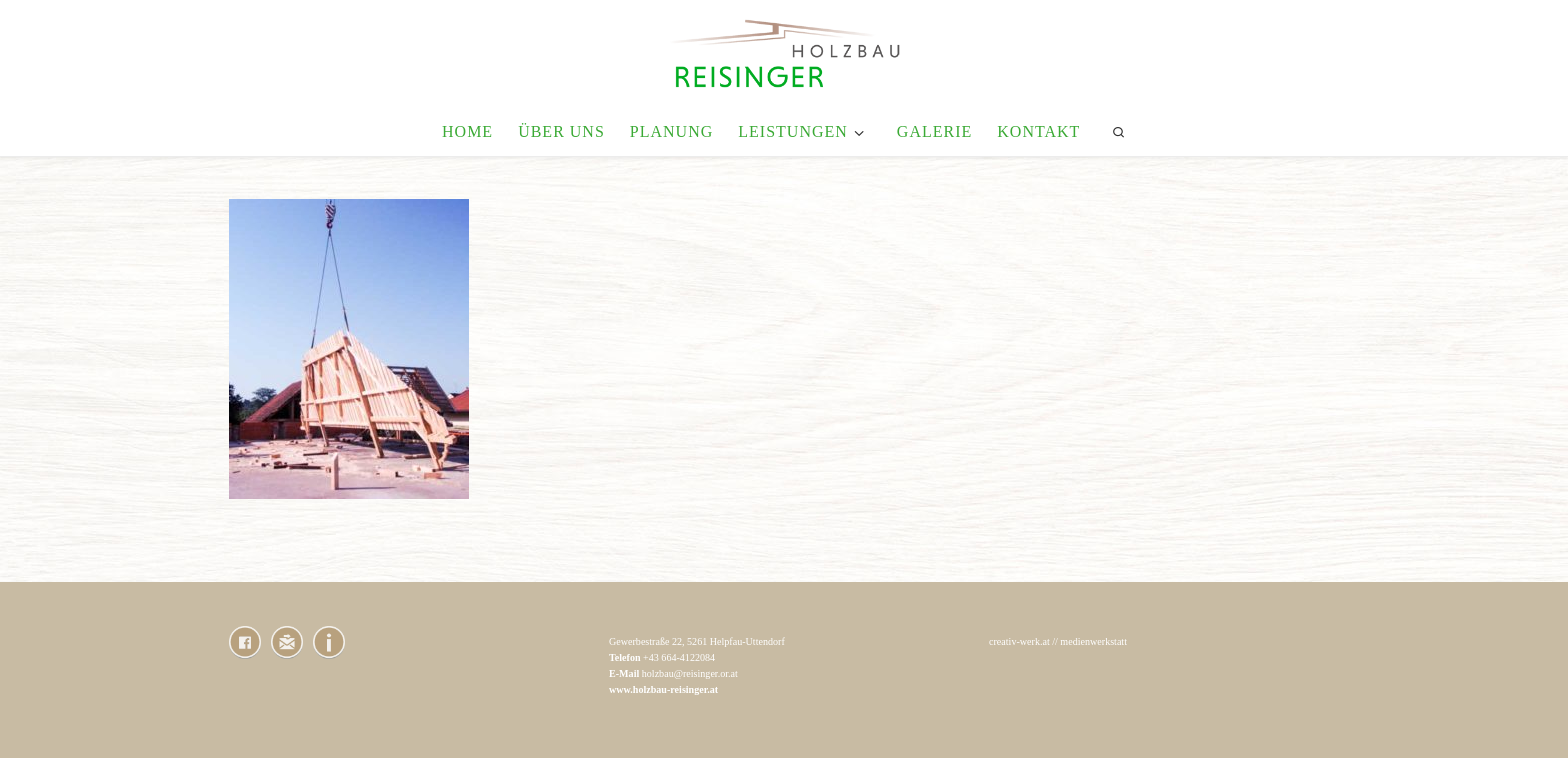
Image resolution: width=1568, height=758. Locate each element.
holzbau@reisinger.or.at (690, 673)
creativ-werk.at (1019, 641)
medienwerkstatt (1093, 641)
